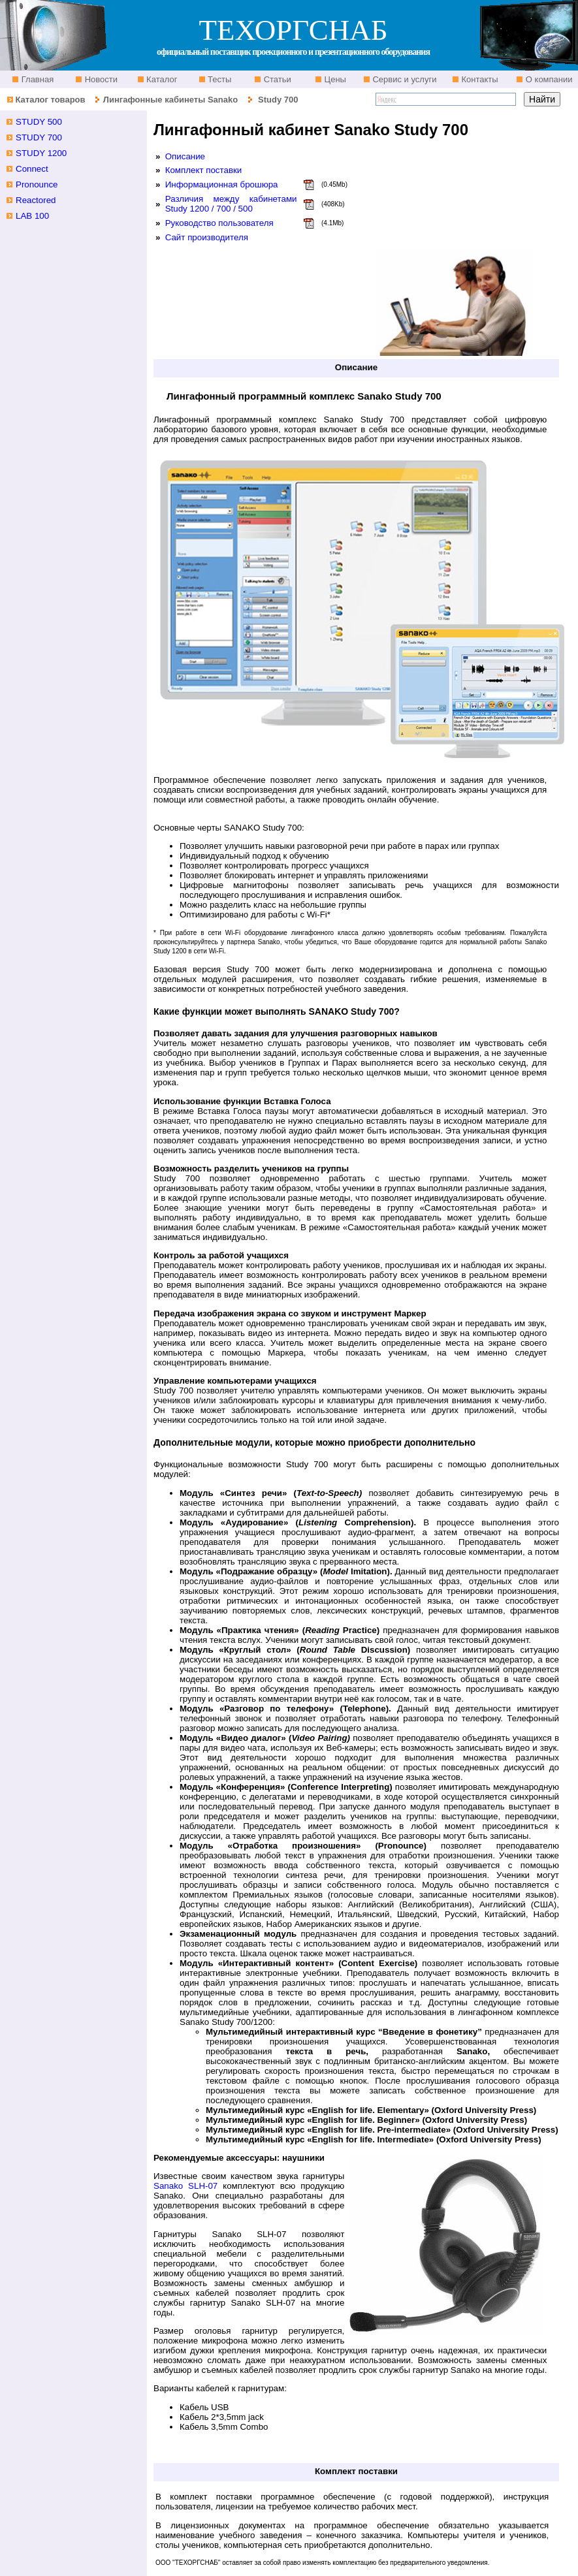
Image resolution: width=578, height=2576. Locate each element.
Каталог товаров (50, 99)
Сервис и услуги (403, 79)
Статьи (276, 79)
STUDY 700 (39, 137)
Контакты (478, 79)
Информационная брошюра (221, 184)
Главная (36, 79)
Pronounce (36, 184)
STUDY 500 (39, 122)
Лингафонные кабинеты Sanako (170, 99)
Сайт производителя (206, 237)
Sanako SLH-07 (185, 2186)
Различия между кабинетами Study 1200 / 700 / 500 (231, 204)
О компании (547, 79)
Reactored (36, 200)
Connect (32, 169)
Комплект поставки (203, 170)
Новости (100, 79)
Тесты (219, 79)
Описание (185, 156)
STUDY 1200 (41, 153)
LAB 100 (32, 216)
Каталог (161, 79)
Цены (334, 79)
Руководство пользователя (219, 223)
